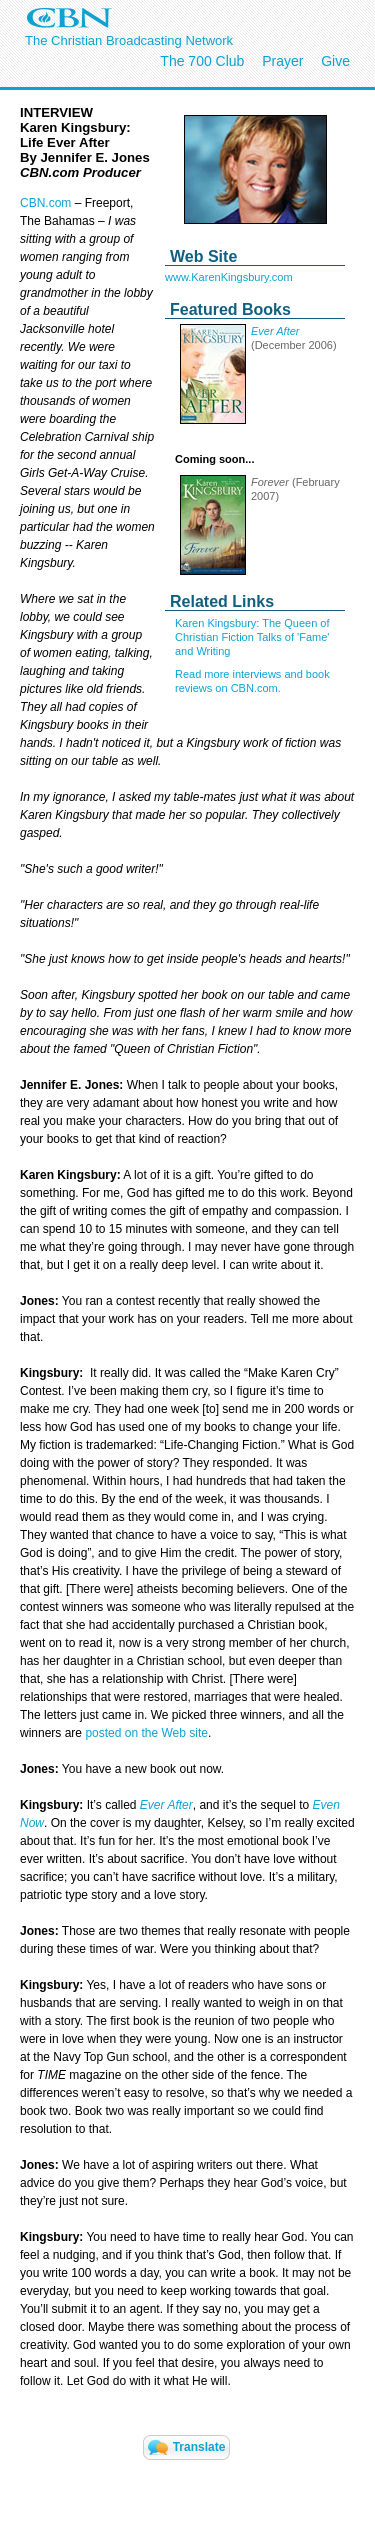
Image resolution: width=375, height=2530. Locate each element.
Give (335, 61)
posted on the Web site (146, 1733)
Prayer (282, 61)
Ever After (275, 331)
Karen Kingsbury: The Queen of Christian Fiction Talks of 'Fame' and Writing (252, 637)
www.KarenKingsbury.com (229, 277)
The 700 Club (202, 61)
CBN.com (45, 203)
